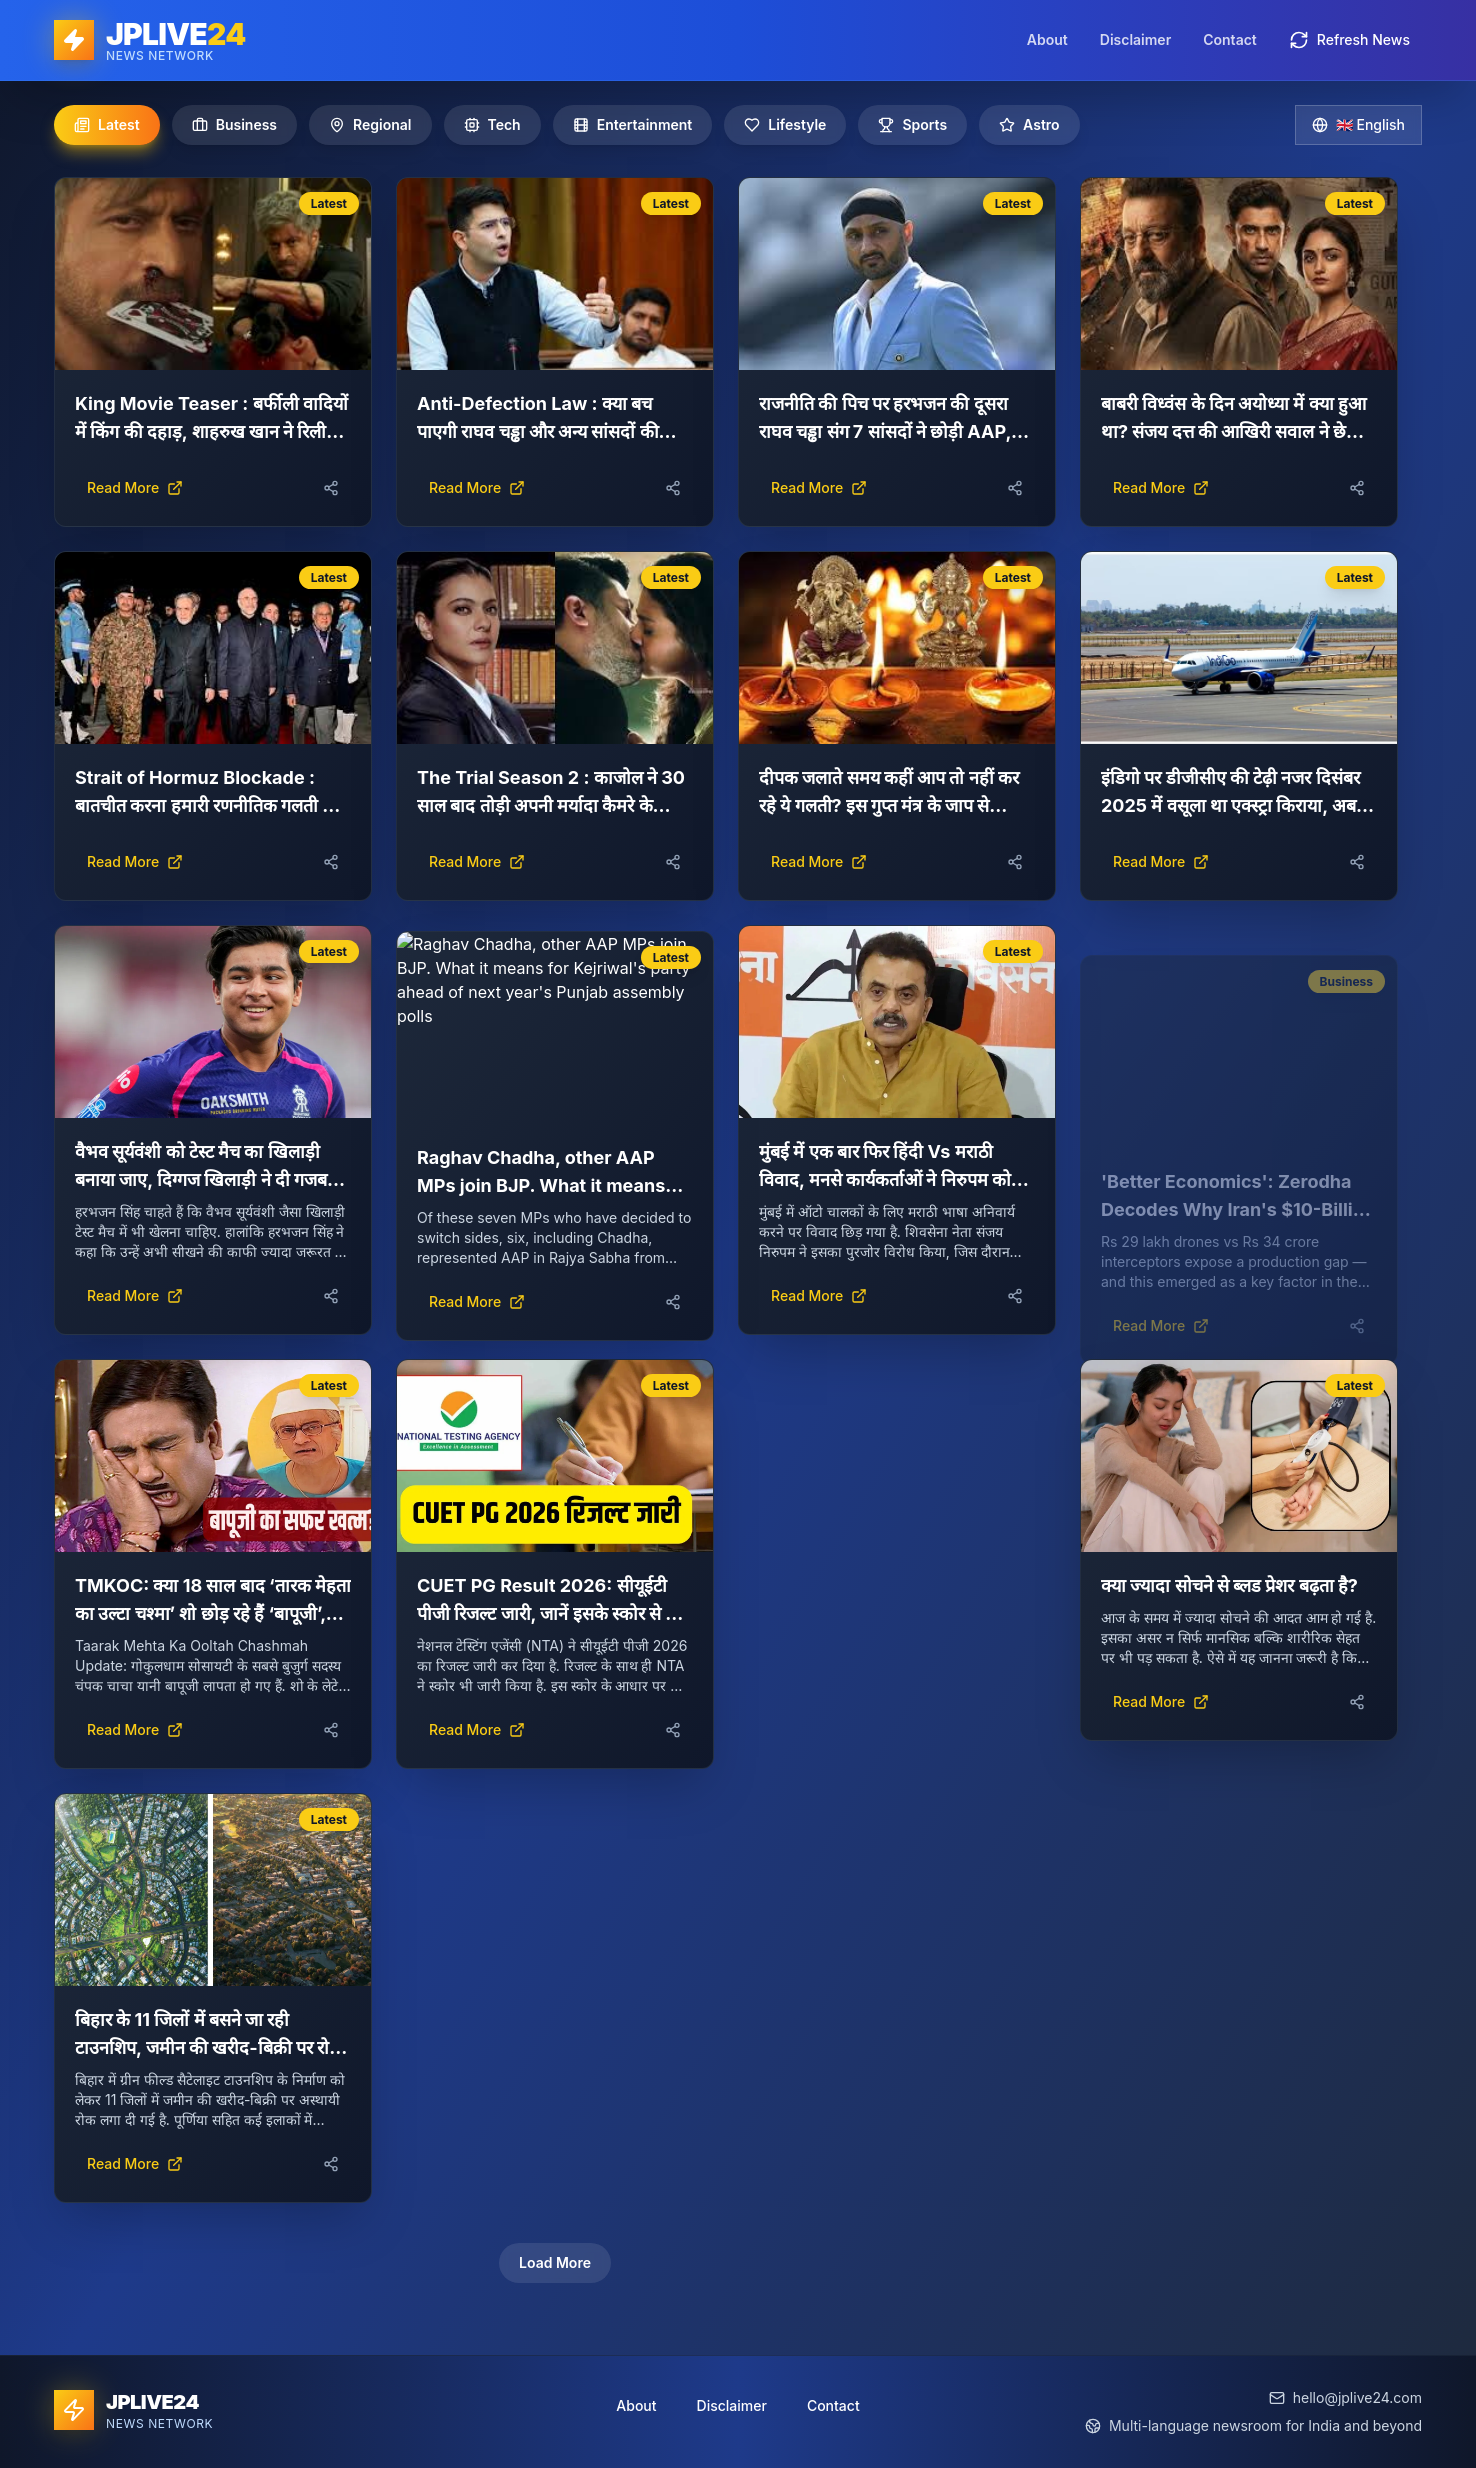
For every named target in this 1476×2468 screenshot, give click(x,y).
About (1047, 39)
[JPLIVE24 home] (149, 40)
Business (234, 124)
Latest (107, 124)
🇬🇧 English (1358, 124)
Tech (492, 124)
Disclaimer (1135, 39)
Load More (555, 2262)
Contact (1230, 39)
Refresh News (1349, 40)
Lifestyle (785, 124)
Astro (1029, 124)
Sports (912, 124)
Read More (135, 487)
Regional (370, 124)
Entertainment (633, 124)
